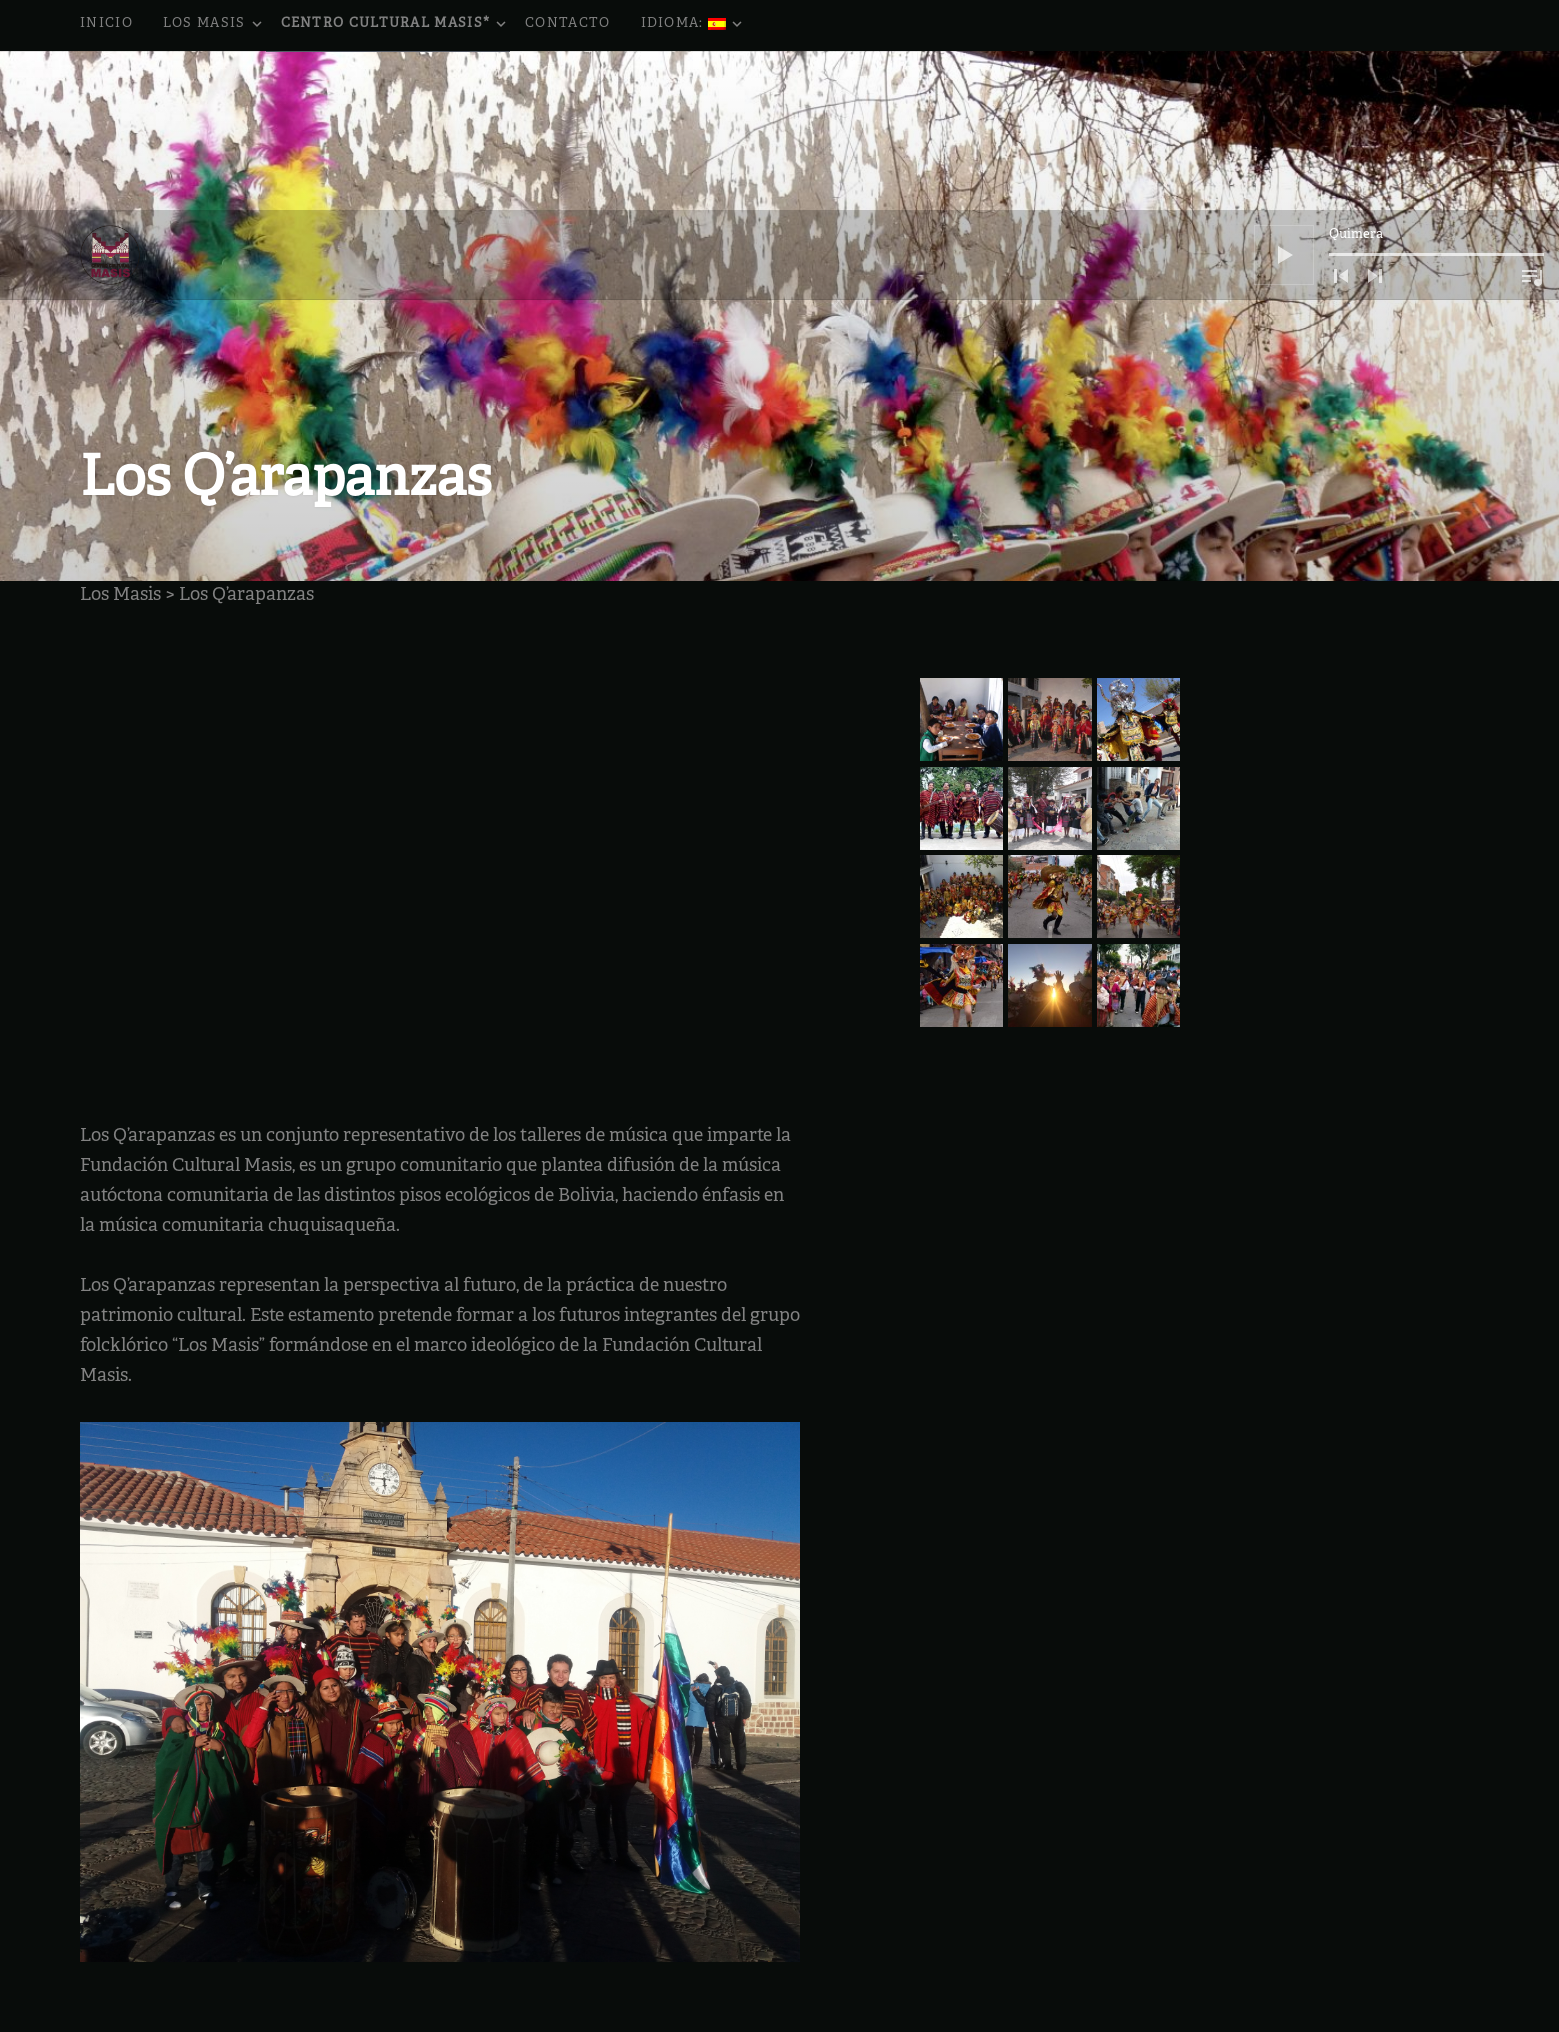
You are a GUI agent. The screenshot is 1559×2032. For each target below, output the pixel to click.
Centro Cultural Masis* (396, 25)
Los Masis (214, 25)
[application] (1399, 96)
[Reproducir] (1284, 96)
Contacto (567, 24)
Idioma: (693, 25)
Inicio (106, 24)
